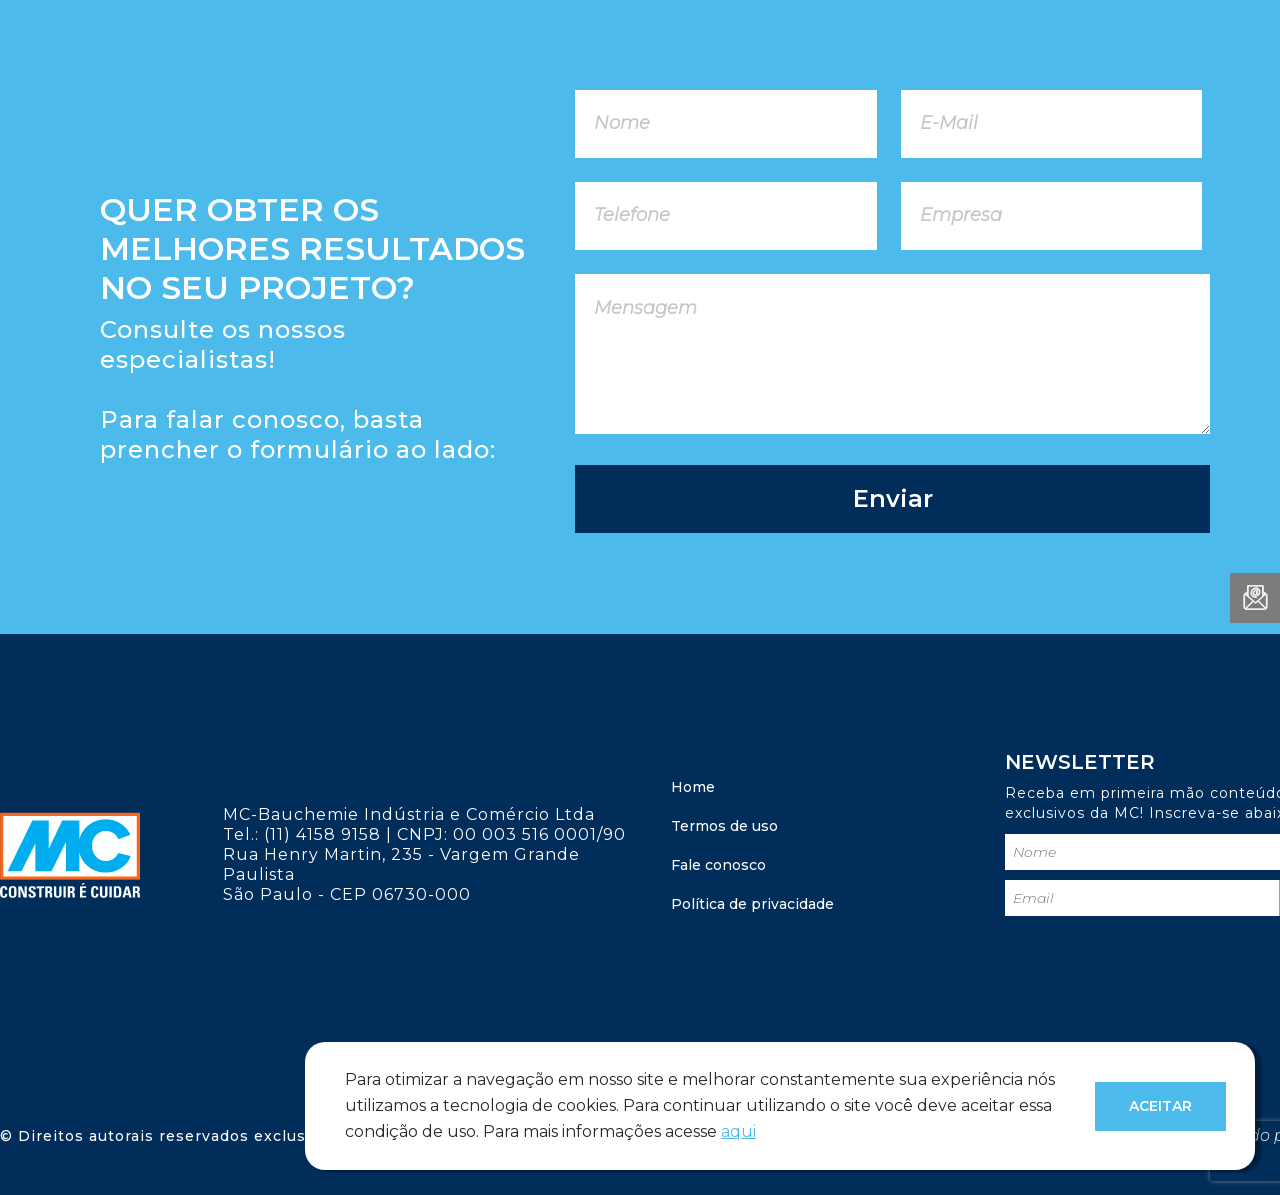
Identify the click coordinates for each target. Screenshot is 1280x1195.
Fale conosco (718, 865)
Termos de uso (724, 826)
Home (693, 787)
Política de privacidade (752, 904)
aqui (738, 1131)
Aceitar (1160, 1106)
